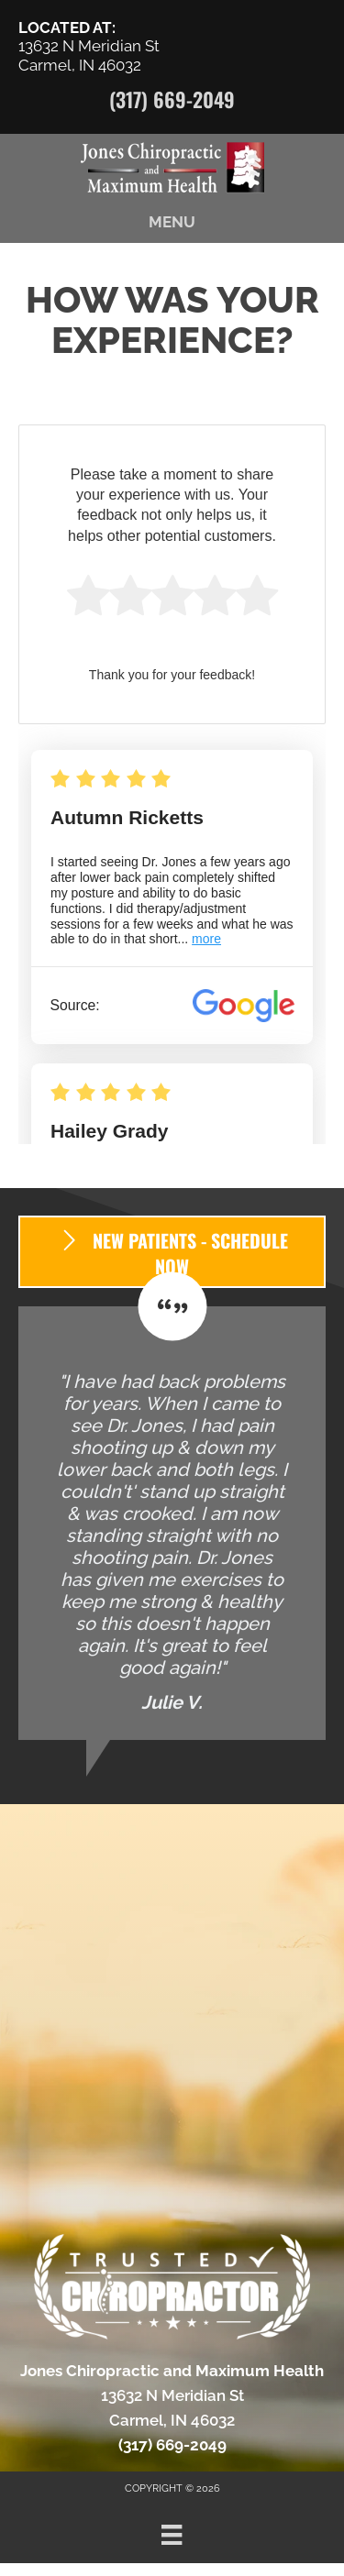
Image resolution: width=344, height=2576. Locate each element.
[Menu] (171, 2534)
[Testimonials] (172, 1523)
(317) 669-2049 (172, 99)
